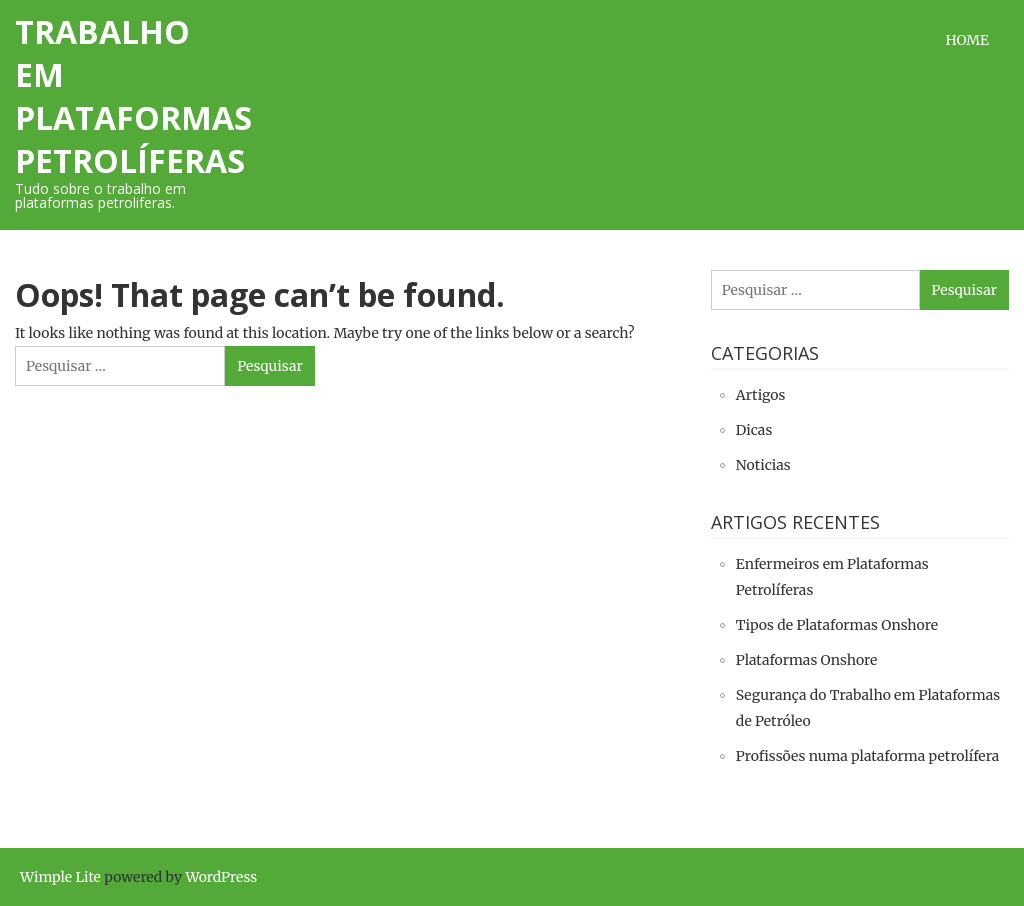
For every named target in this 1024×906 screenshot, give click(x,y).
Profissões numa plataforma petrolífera (868, 756)
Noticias (763, 465)
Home (967, 40)
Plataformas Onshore (807, 660)
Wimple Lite (60, 877)
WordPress (221, 877)
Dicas (754, 430)
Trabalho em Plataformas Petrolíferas (133, 96)
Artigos (761, 395)
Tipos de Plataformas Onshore (837, 625)
